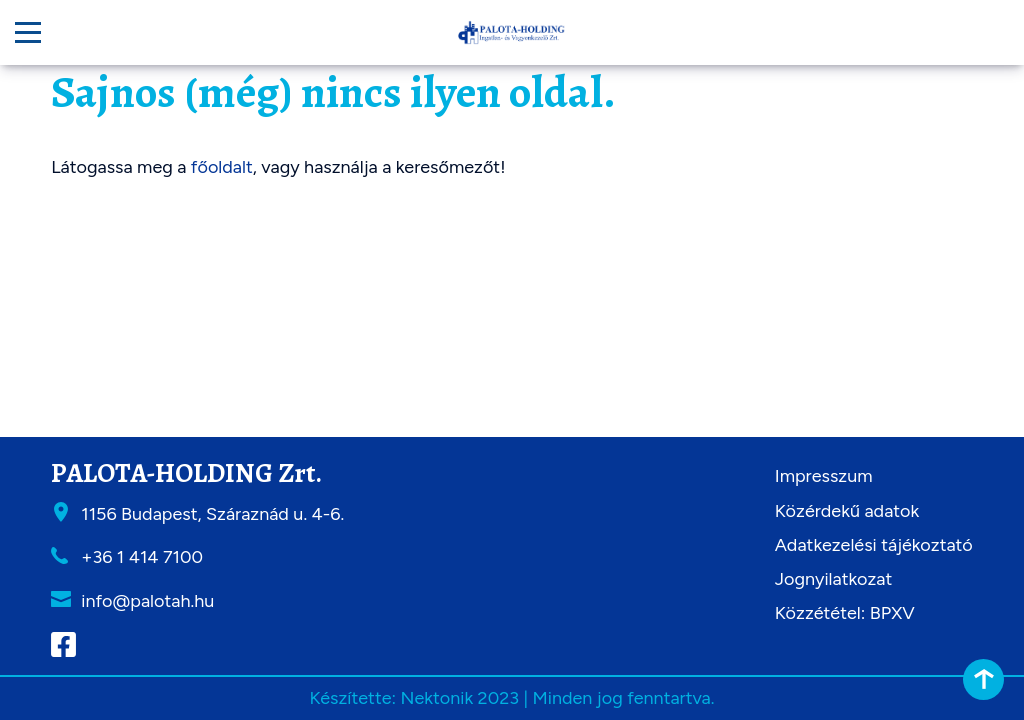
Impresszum (824, 476)
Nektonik (436, 698)
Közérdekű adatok (847, 511)
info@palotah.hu (147, 601)
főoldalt (222, 167)
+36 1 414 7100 (142, 557)
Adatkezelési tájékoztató (874, 545)
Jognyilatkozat (834, 579)
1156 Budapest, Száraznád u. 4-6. (212, 514)
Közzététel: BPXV (845, 613)
